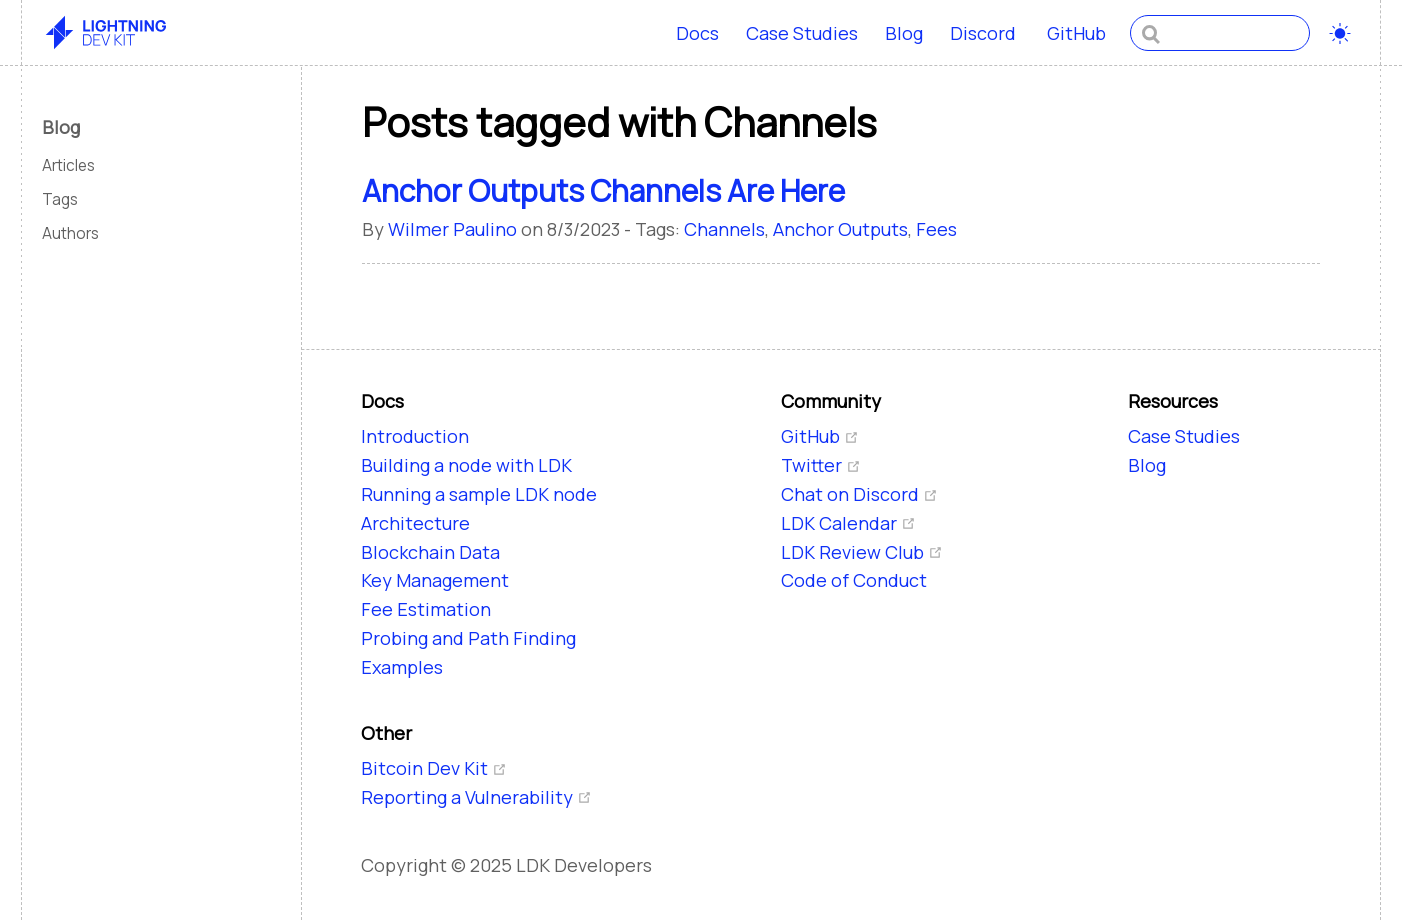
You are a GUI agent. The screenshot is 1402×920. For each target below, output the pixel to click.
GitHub (1078, 33)
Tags (60, 199)
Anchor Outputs (840, 229)
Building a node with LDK (466, 465)
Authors (70, 233)
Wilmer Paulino (452, 229)
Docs (697, 33)
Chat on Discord (859, 494)
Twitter (821, 465)
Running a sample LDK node (479, 494)
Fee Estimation (426, 609)
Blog (904, 33)
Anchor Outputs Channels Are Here (603, 190)
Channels (724, 229)
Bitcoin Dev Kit (434, 768)
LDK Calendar (848, 523)
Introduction (415, 436)
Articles (68, 165)
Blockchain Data (430, 552)
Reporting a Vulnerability (476, 797)
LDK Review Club (862, 552)
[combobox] (1220, 33)
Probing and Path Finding (468, 638)
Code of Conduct (854, 580)
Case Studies (802, 33)
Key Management (435, 580)
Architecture (415, 523)
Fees (936, 229)
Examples (402, 667)
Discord (985, 33)
